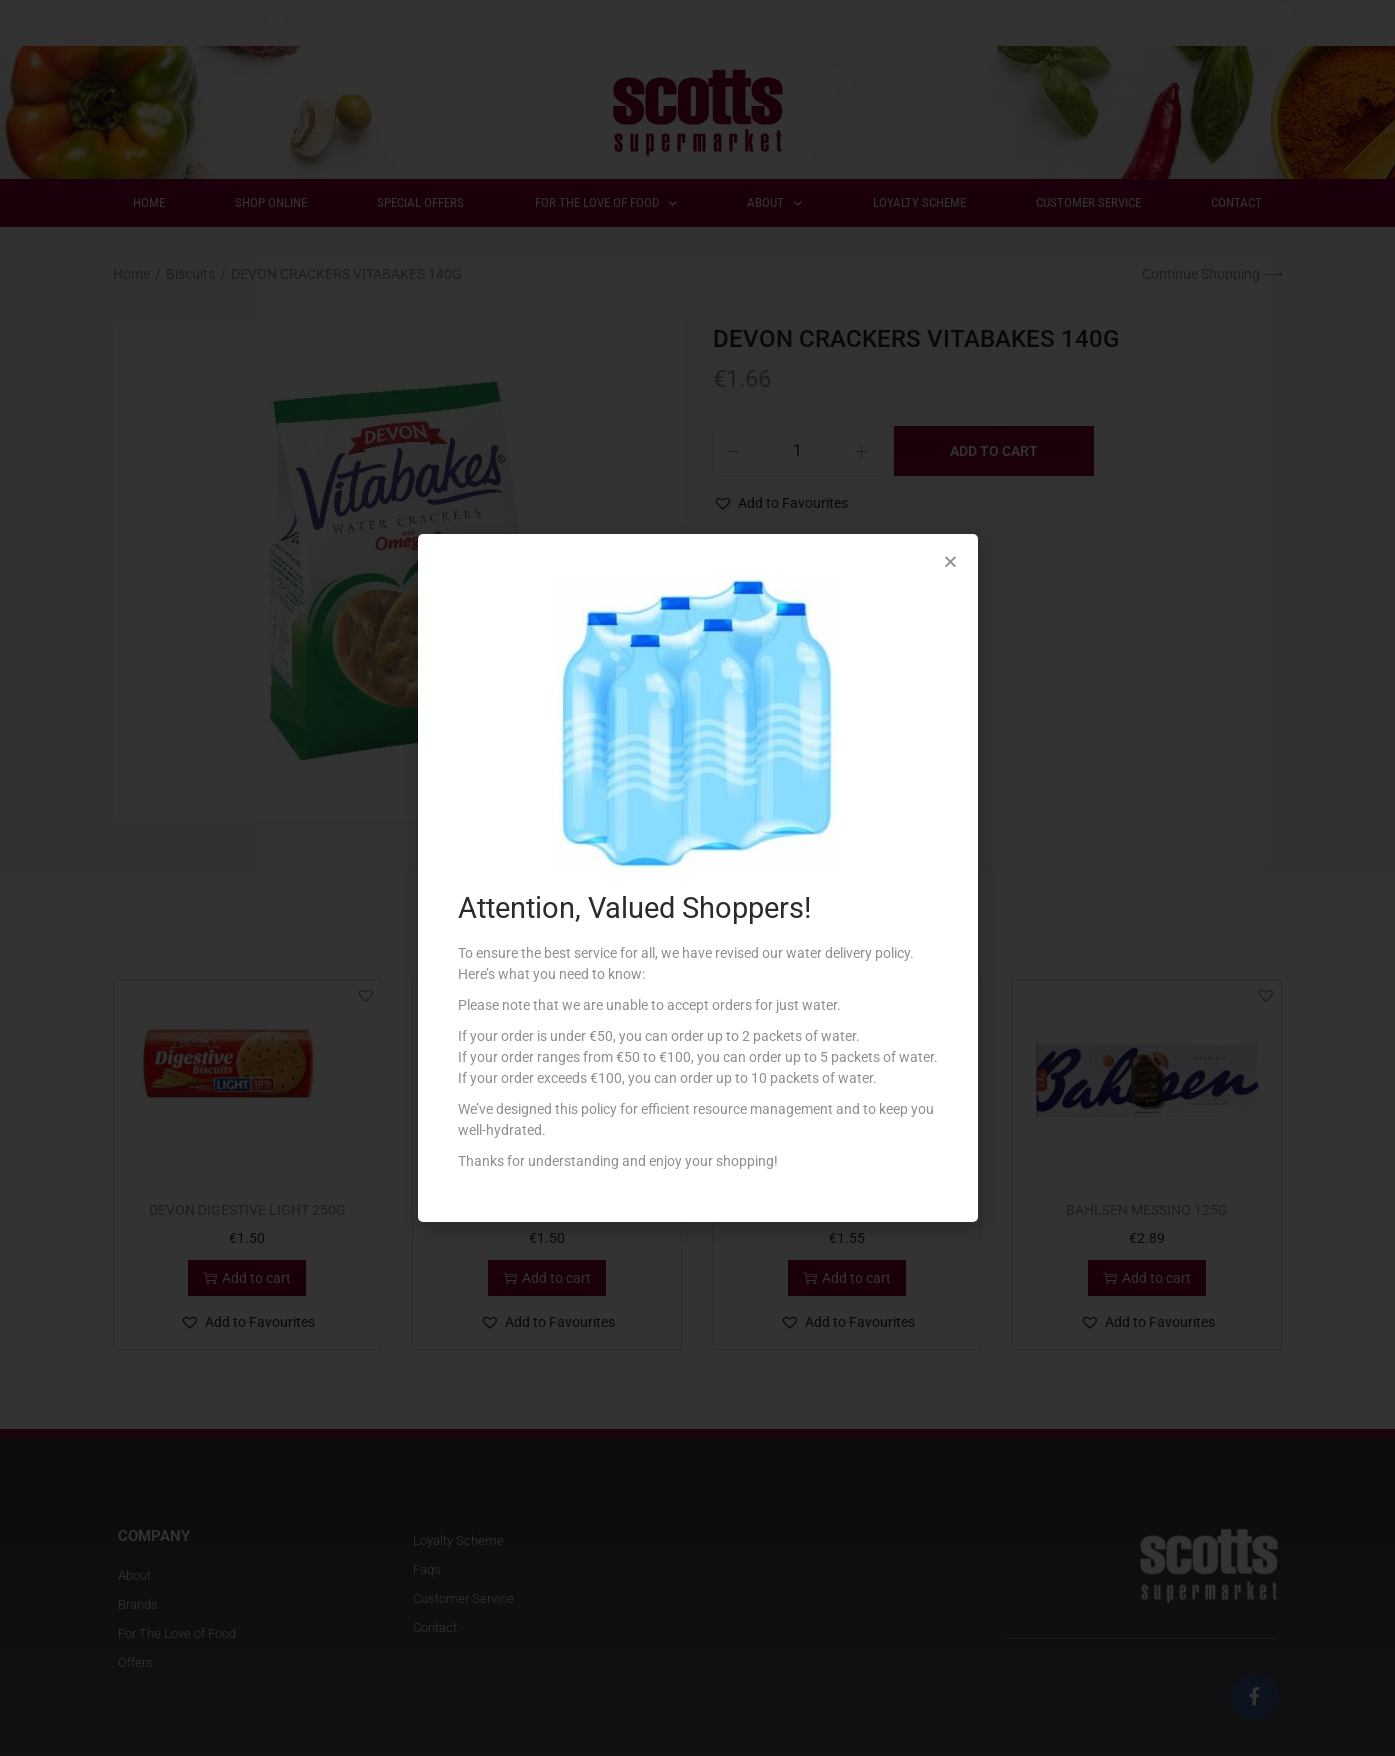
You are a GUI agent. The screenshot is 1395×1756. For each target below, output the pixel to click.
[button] (950, 561)
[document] (697, 878)
